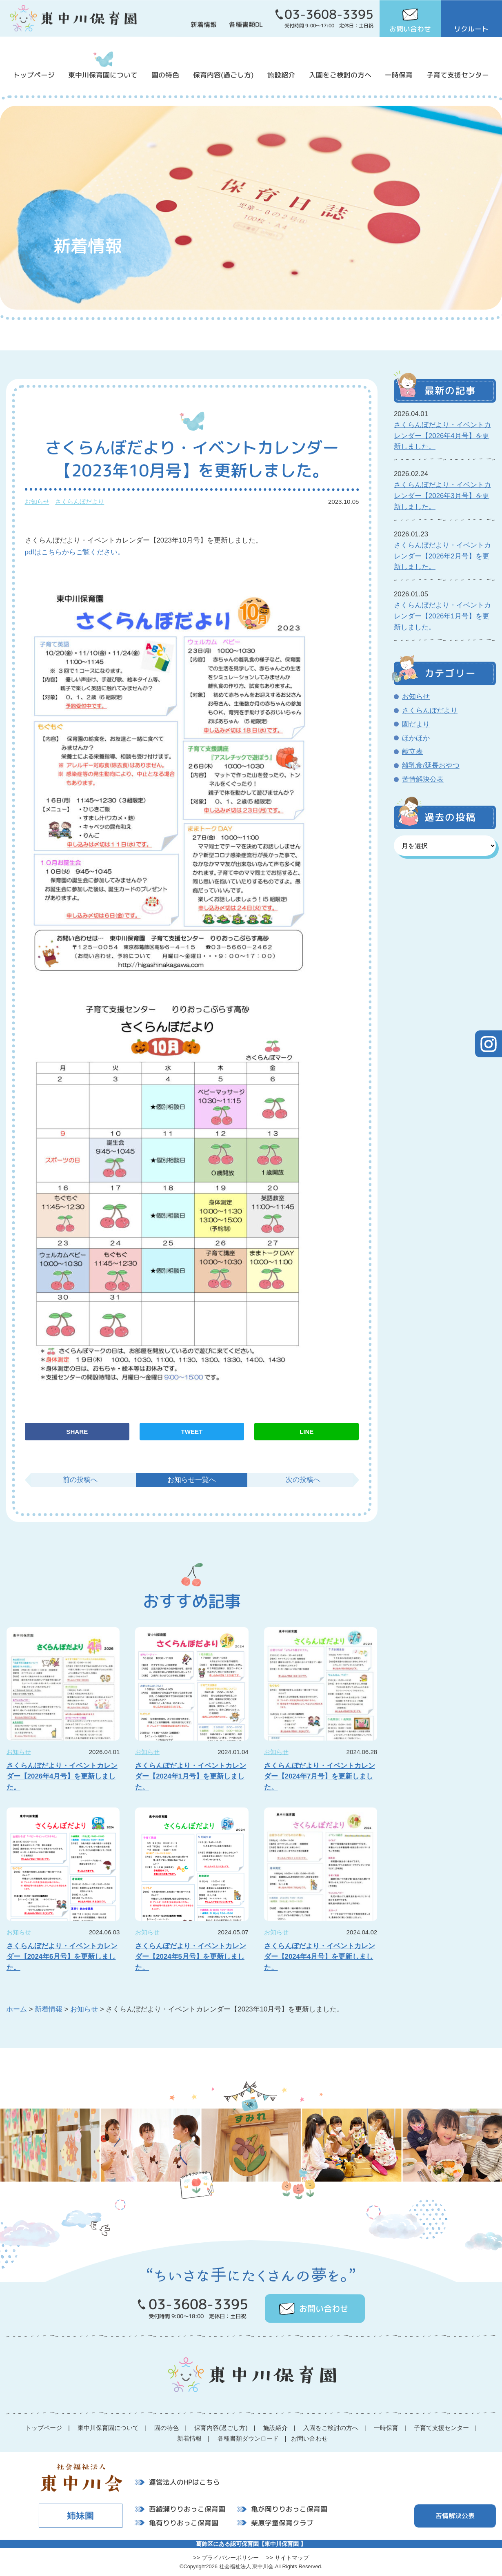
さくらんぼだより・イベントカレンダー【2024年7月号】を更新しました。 (319, 1777)
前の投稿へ (80, 1480)
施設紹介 (281, 75)
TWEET (192, 1431)
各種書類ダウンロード (248, 2438)
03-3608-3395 (328, 14)
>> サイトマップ (287, 2557)
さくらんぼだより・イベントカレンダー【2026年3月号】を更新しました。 (442, 496)
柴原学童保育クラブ (282, 2522)
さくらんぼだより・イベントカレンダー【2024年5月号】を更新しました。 (190, 1957)
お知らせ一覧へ (191, 1480)
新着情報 (204, 24)
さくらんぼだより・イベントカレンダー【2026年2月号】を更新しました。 (442, 556)
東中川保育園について (103, 75)
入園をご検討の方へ (340, 75)
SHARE (77, 1431)
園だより (416, 724)
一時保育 (399, 75)
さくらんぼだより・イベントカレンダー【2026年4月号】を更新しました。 (62, 1777)
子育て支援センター (457, 75)
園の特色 (165, 75)
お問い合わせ (410, 28)
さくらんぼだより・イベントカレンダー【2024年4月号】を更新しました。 (319, 1957)
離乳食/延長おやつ (431, 765)
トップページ (34, 75)
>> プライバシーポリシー (226, 2557)
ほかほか (416, 738)
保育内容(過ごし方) (223, 75)
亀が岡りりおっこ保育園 (289, 2509)
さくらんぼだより (79, 501)
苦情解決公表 (423, 779)
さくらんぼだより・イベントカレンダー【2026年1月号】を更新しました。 (442, 616)
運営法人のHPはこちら (184, 2481)
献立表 (412, 751)
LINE (306, 1431)
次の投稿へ (303, 1480)
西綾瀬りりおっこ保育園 (187, 2509)
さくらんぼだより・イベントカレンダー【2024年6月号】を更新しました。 (62, 1957)
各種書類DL (246, 24)
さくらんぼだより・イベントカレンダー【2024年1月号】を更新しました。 (190, 1777)
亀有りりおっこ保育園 (183, 2522)
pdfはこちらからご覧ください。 (74, 552)
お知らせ (37, 501)
